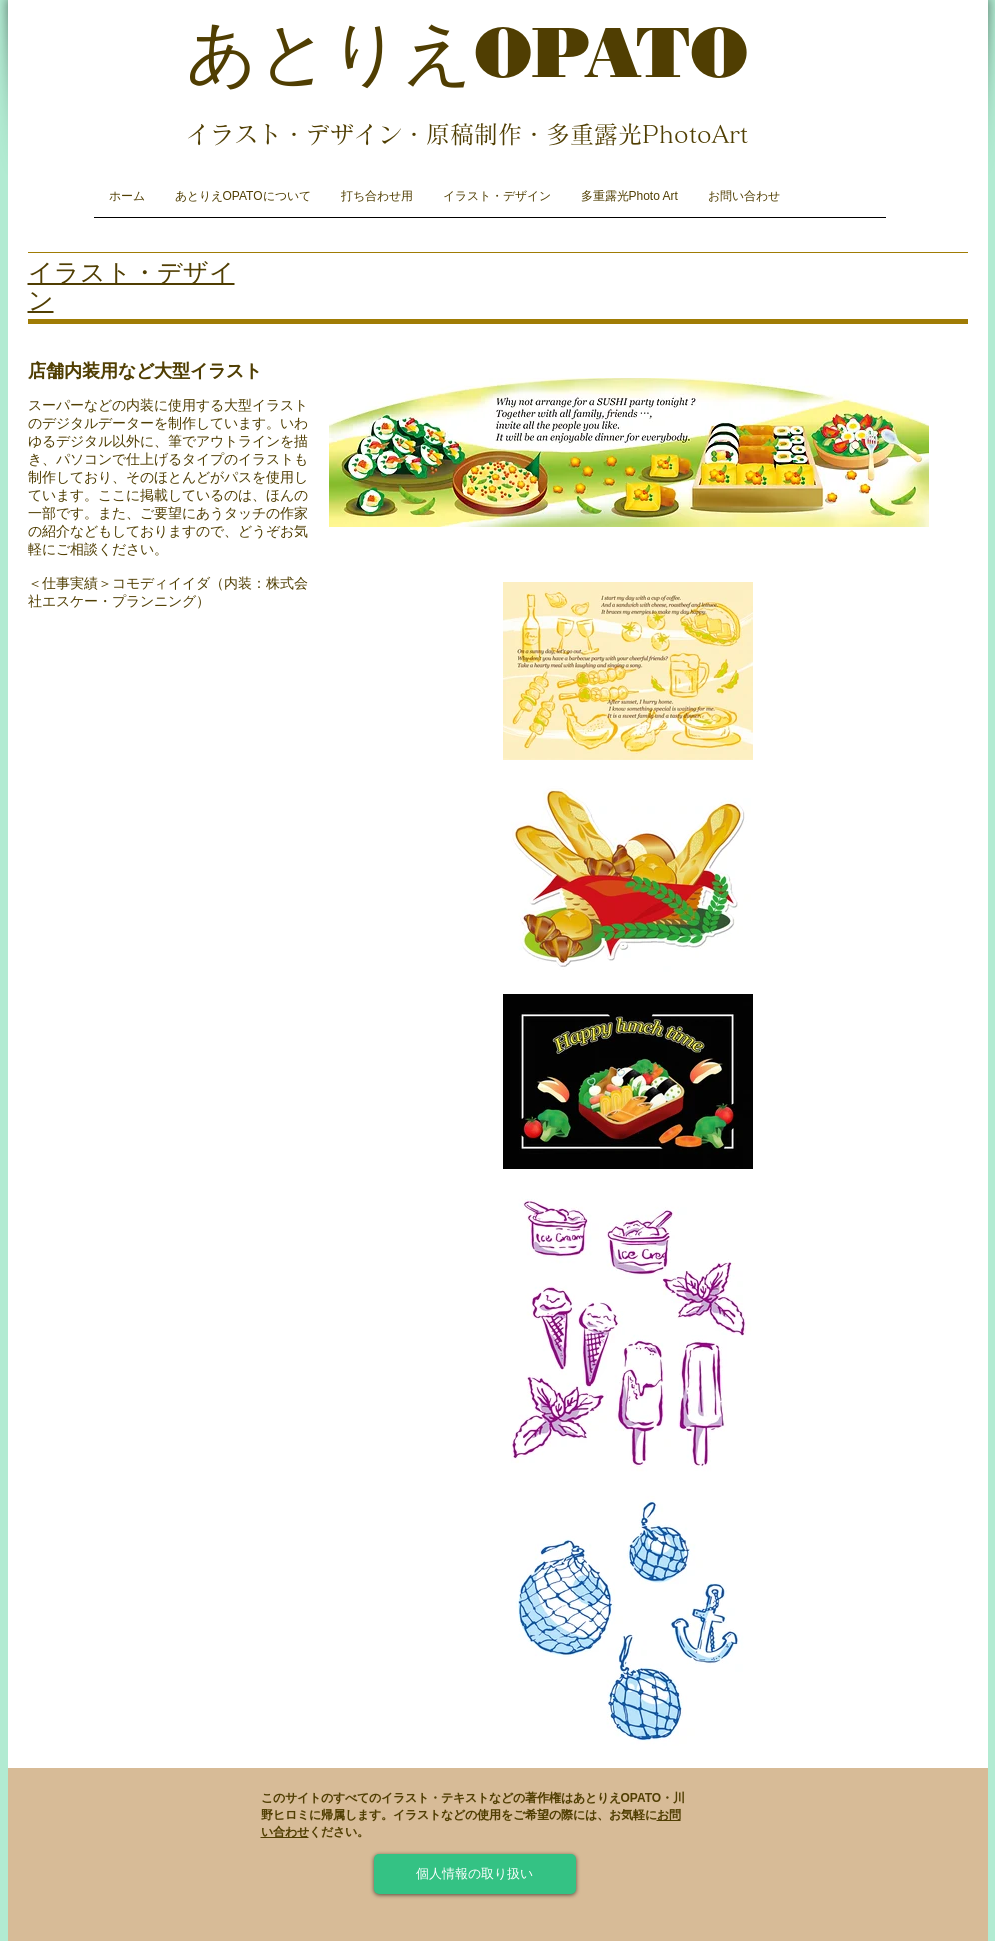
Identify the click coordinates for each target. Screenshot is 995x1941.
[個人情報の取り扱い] (475, 1874)
